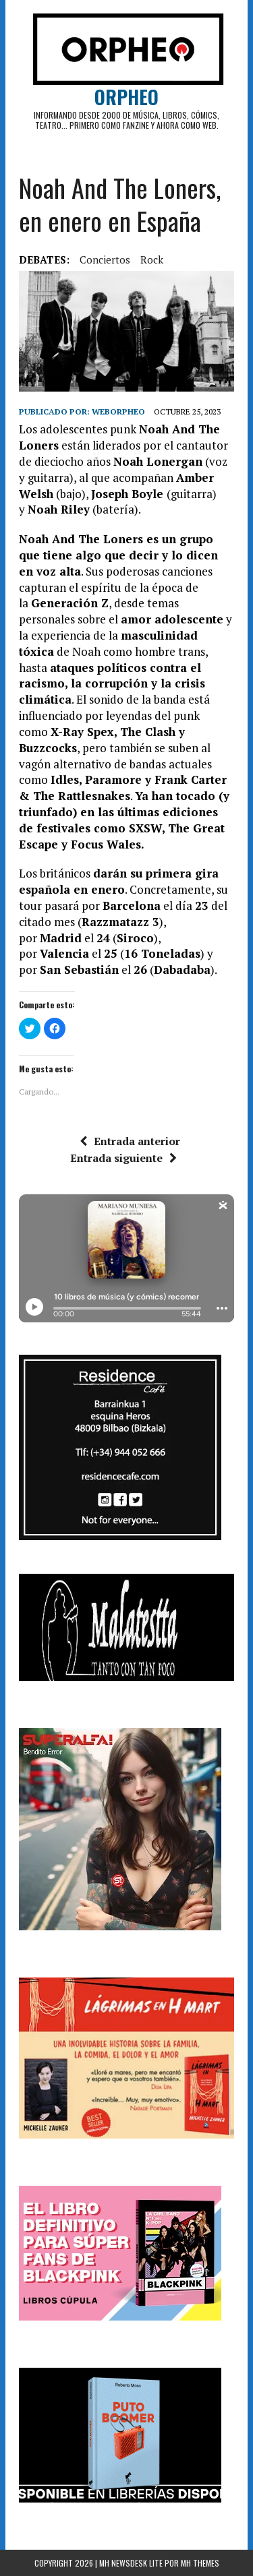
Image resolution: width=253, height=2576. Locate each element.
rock (151, 259)
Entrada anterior (130, 1141)
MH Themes (200, 2563)
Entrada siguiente (123, 1158)
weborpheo (118, 411)
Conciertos (105, 259)
